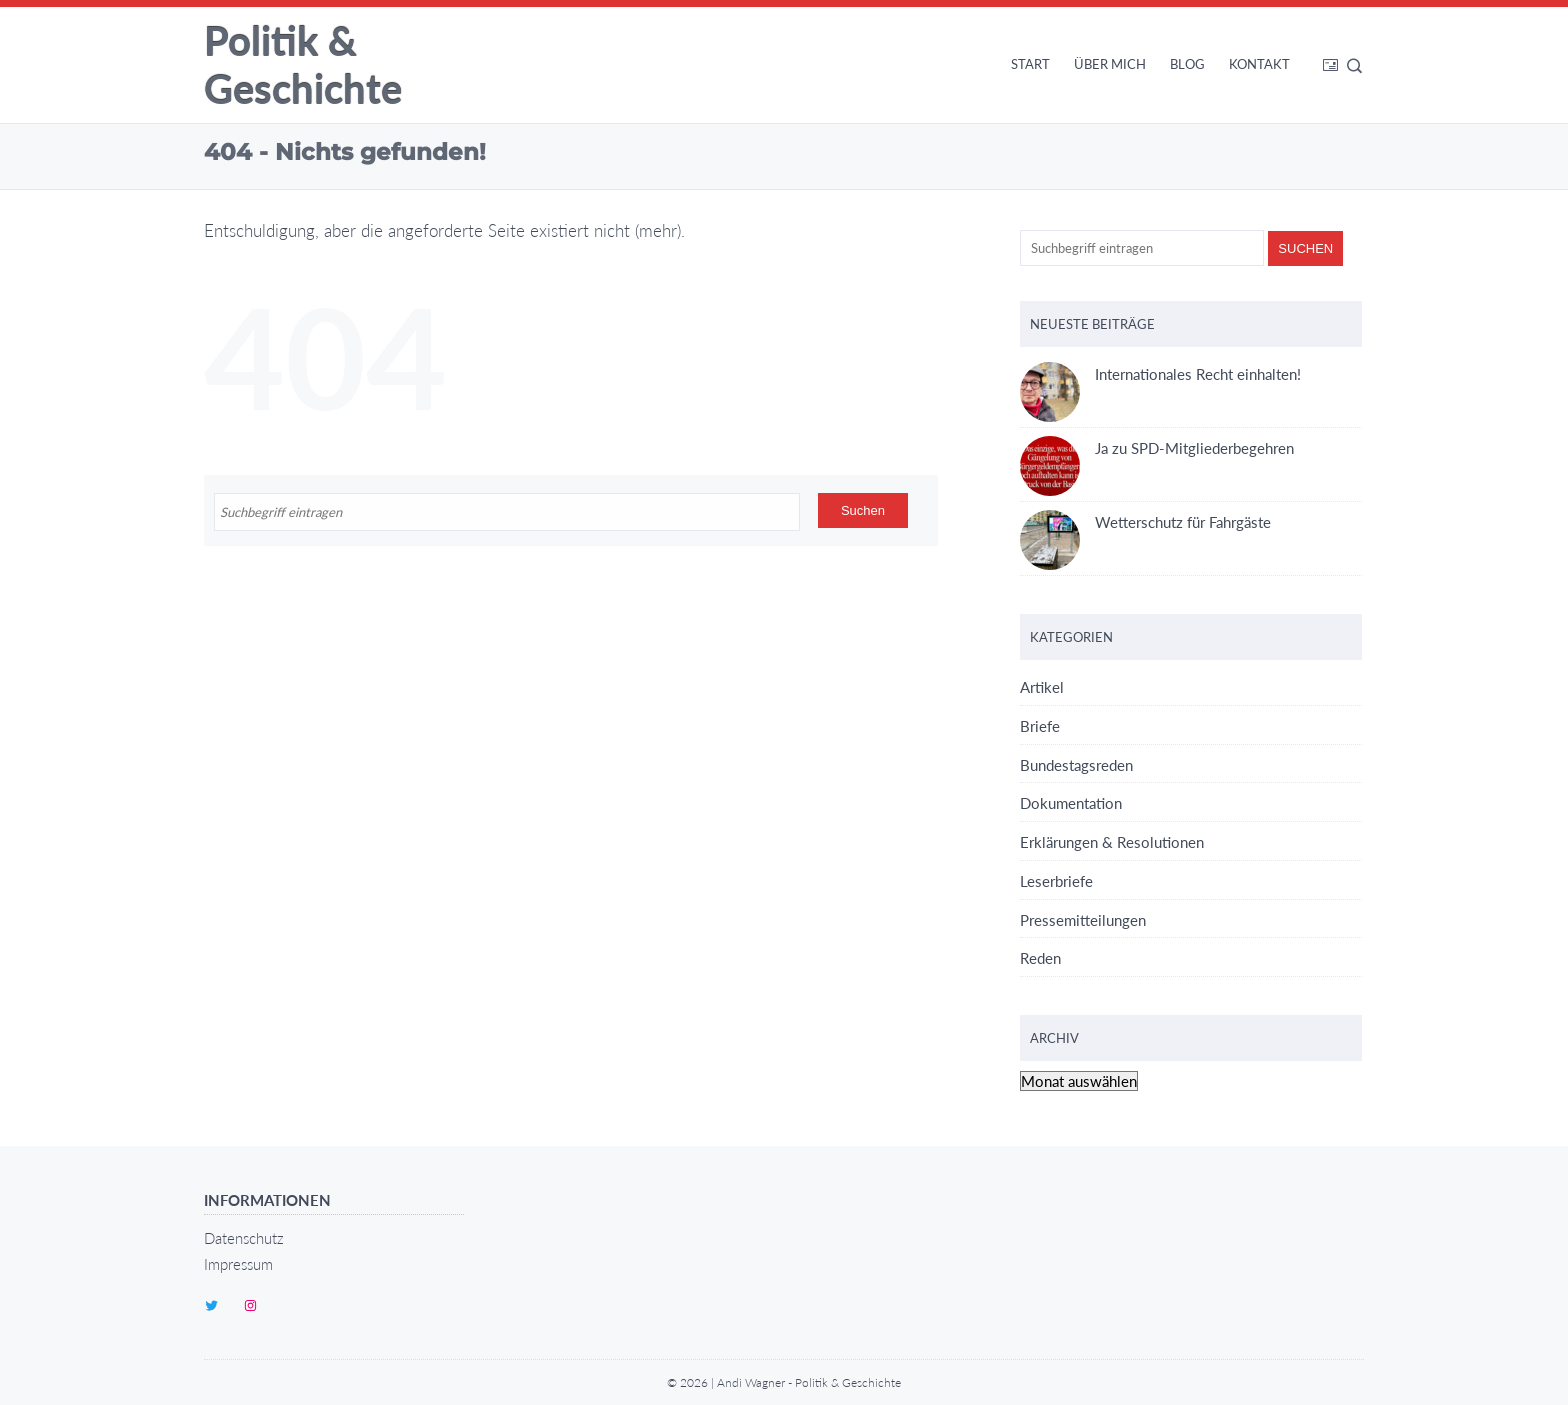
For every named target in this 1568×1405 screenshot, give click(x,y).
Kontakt (1259, 64)
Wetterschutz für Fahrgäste (1145, 522)
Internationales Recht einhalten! (1160, 374)
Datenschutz (244, 1238)
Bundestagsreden (1076, 765)
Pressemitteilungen (1083, 920)
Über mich (1110, 64)
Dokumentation (1071, 803)
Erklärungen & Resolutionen (1112, 842)
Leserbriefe (1056, 881)
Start (1030, 64)
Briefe (1040, 726)
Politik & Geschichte (303, 65)
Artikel (1042, 687)
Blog (1187, 64)
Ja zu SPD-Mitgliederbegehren (1157, 448)
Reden (1040, 958)
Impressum (238, 1264)
